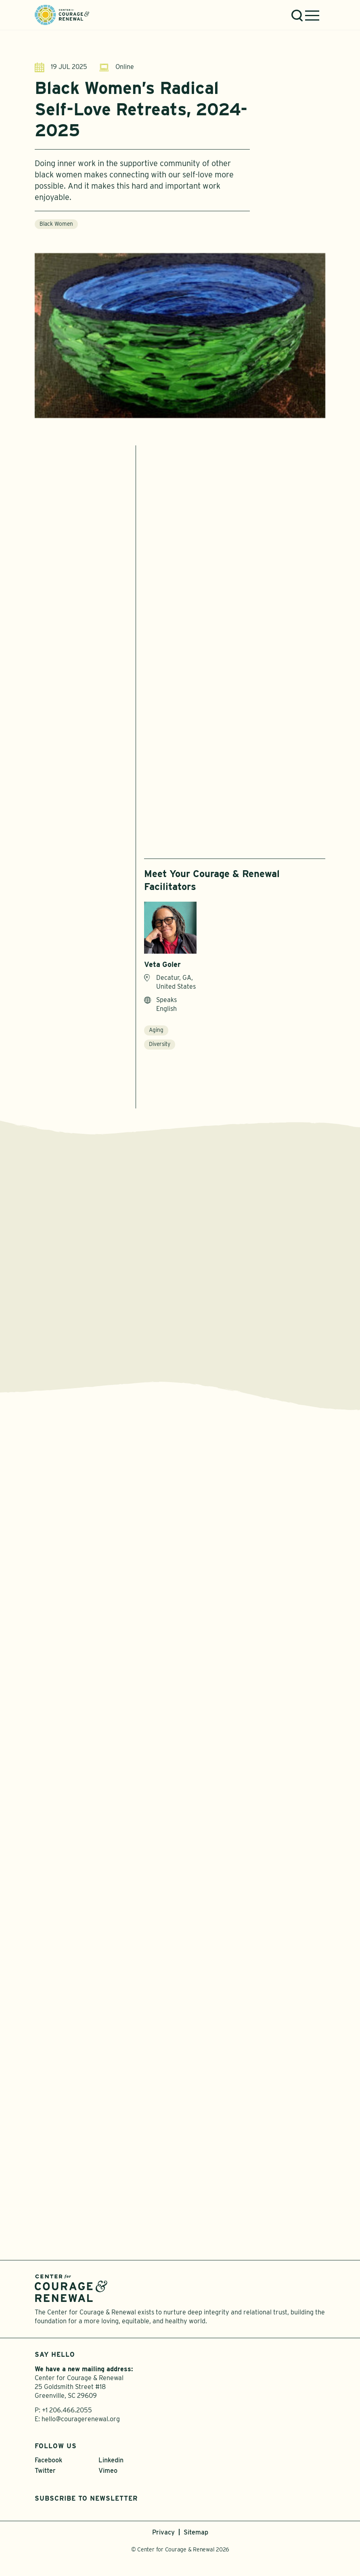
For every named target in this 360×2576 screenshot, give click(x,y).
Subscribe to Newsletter (86, 2501)
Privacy (163, 2535)
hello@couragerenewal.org (81, 2422)
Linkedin (110, 2463)
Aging (156, 1031)
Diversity (159, 1045)
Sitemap (196, 2535)
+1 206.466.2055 (67, 2413)
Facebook (48, 2463)
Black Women (56, 229)
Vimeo (107, 2474)
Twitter (45, 2474)
